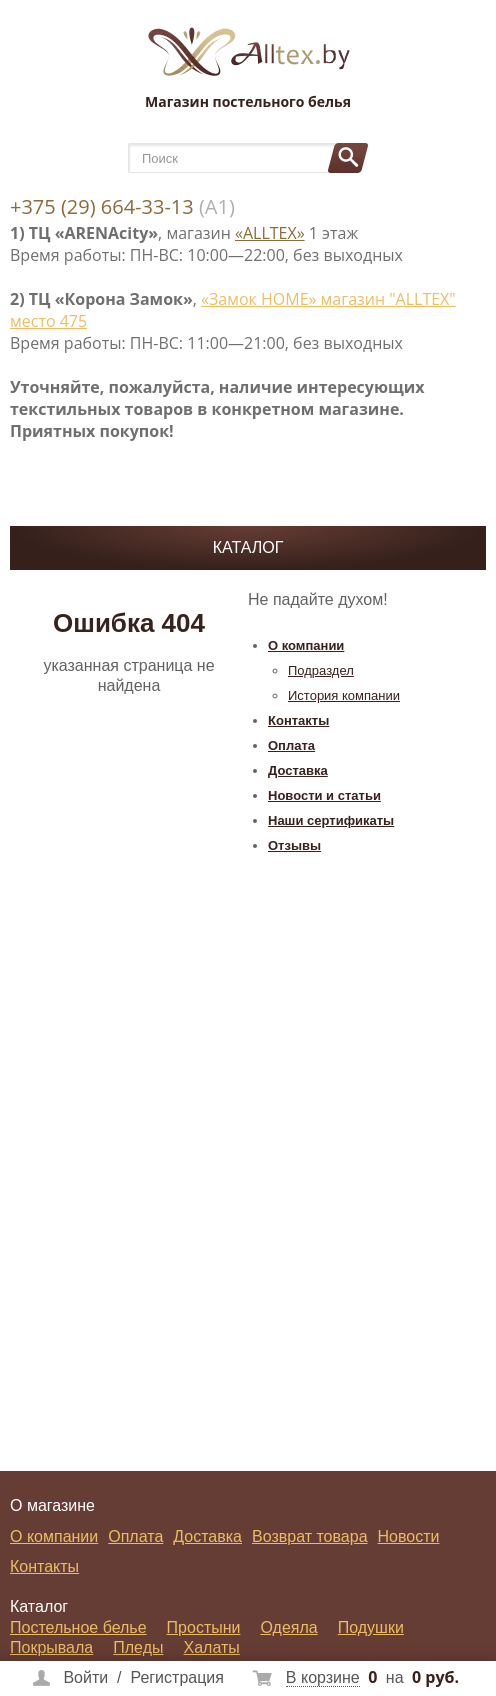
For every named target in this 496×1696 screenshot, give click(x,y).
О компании (306, 645)
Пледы (138, 1647)
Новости (409, 1536)
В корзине (323, 1677)
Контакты (298, 720)
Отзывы (294, 845)
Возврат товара (310, 1536)
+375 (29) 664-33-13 (102, 206)
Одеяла (289, 1627)
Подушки (371, 1627)
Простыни (204, 1627)
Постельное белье (78, 1627)
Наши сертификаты (331, 820)
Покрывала (51, 1647)
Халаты (211, 1647)
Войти (85, 1677)
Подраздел (321, 670)
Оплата (291, 745)
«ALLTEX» (270, 233)
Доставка (298, 770)
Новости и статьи (324, 795)
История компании (344, 695)
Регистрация (177, 1677)
